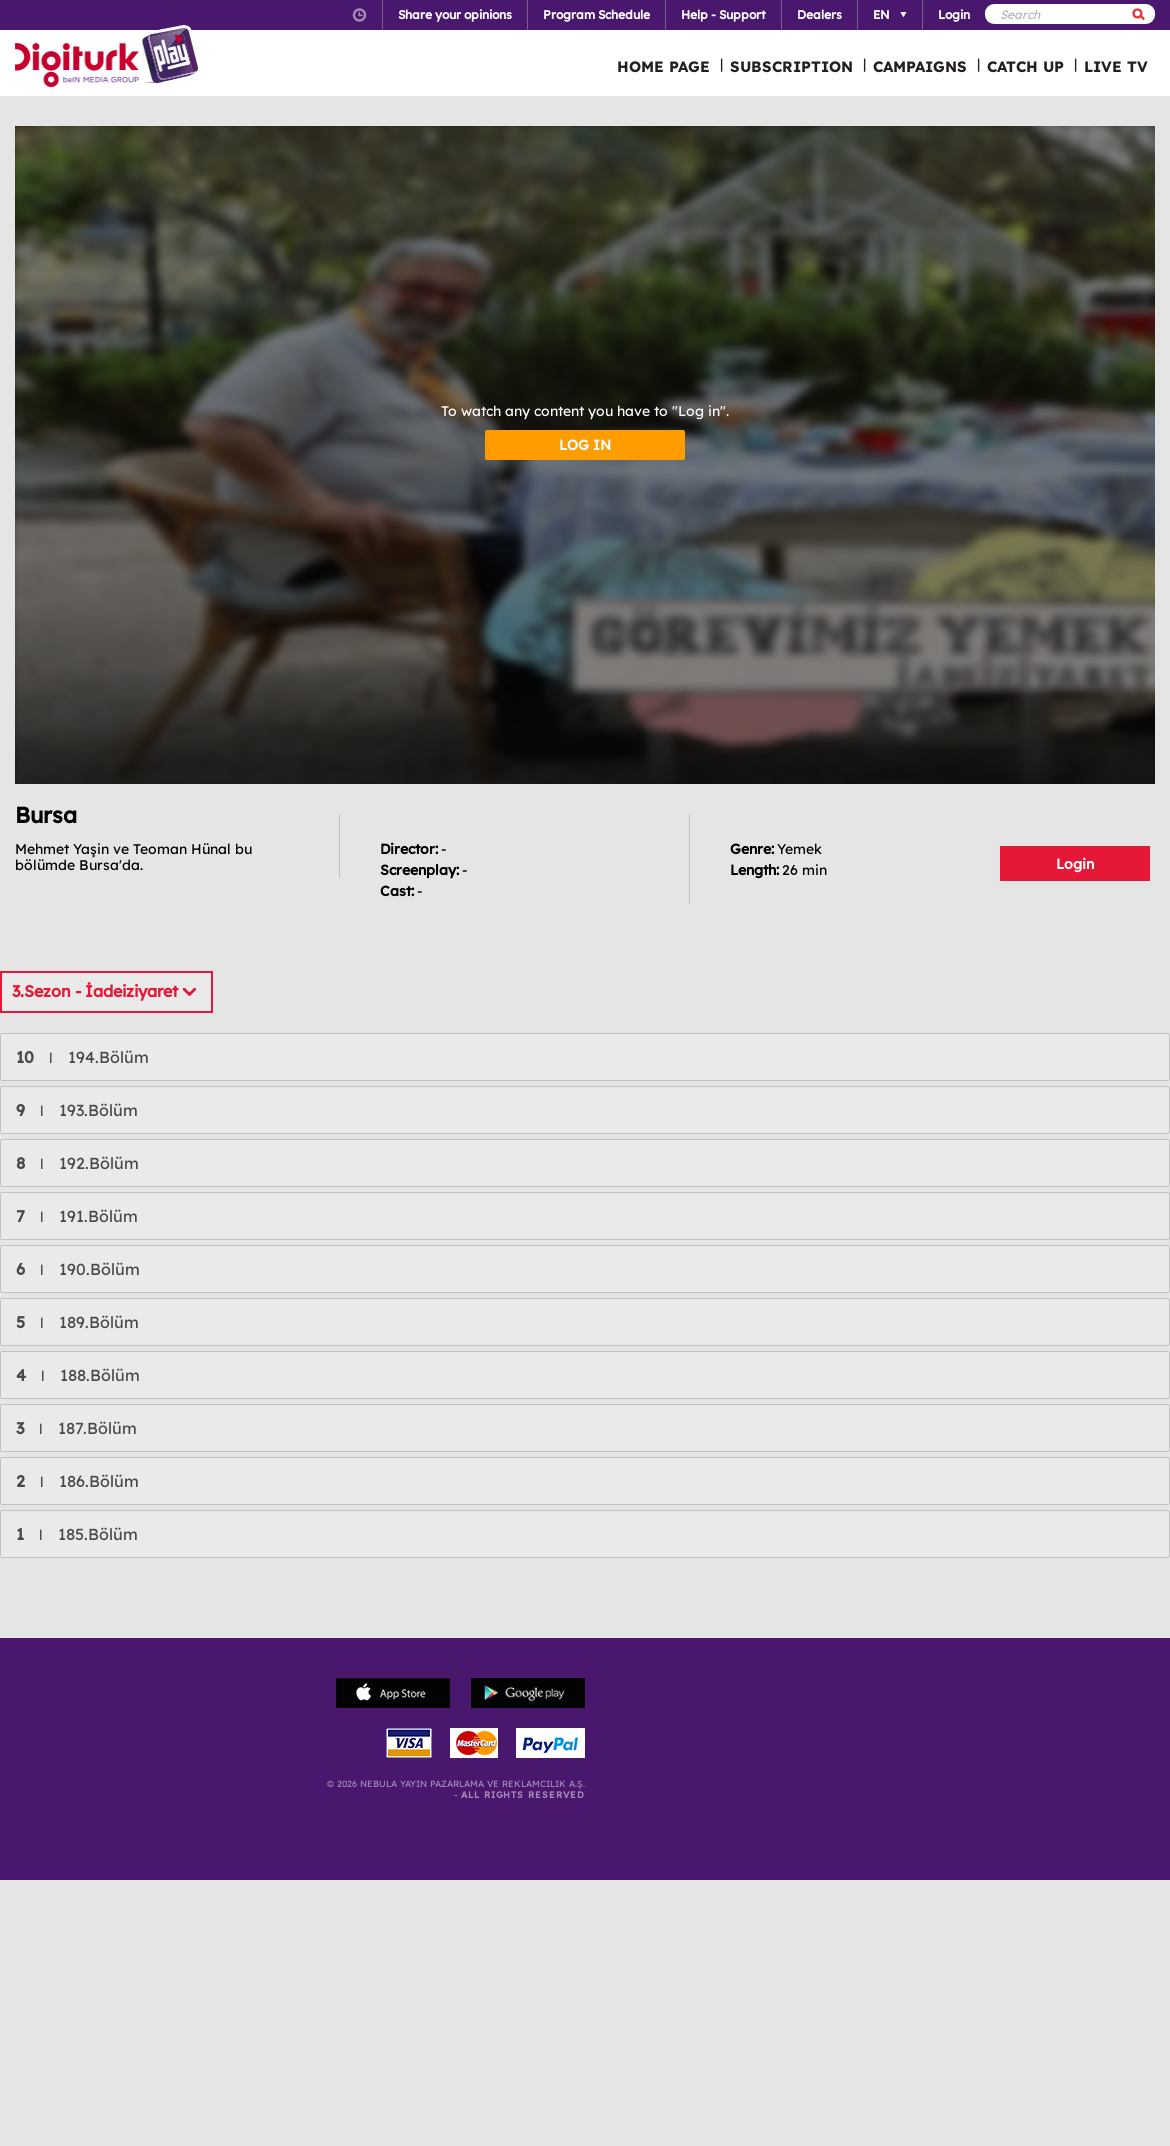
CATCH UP (1025, 66)
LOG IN (585, 445)
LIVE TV (1116, 66)
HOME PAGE (663, 66)
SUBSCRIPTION (791, 66)
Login (1075, 864)
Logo (109, 58)
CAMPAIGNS (920, 66)
